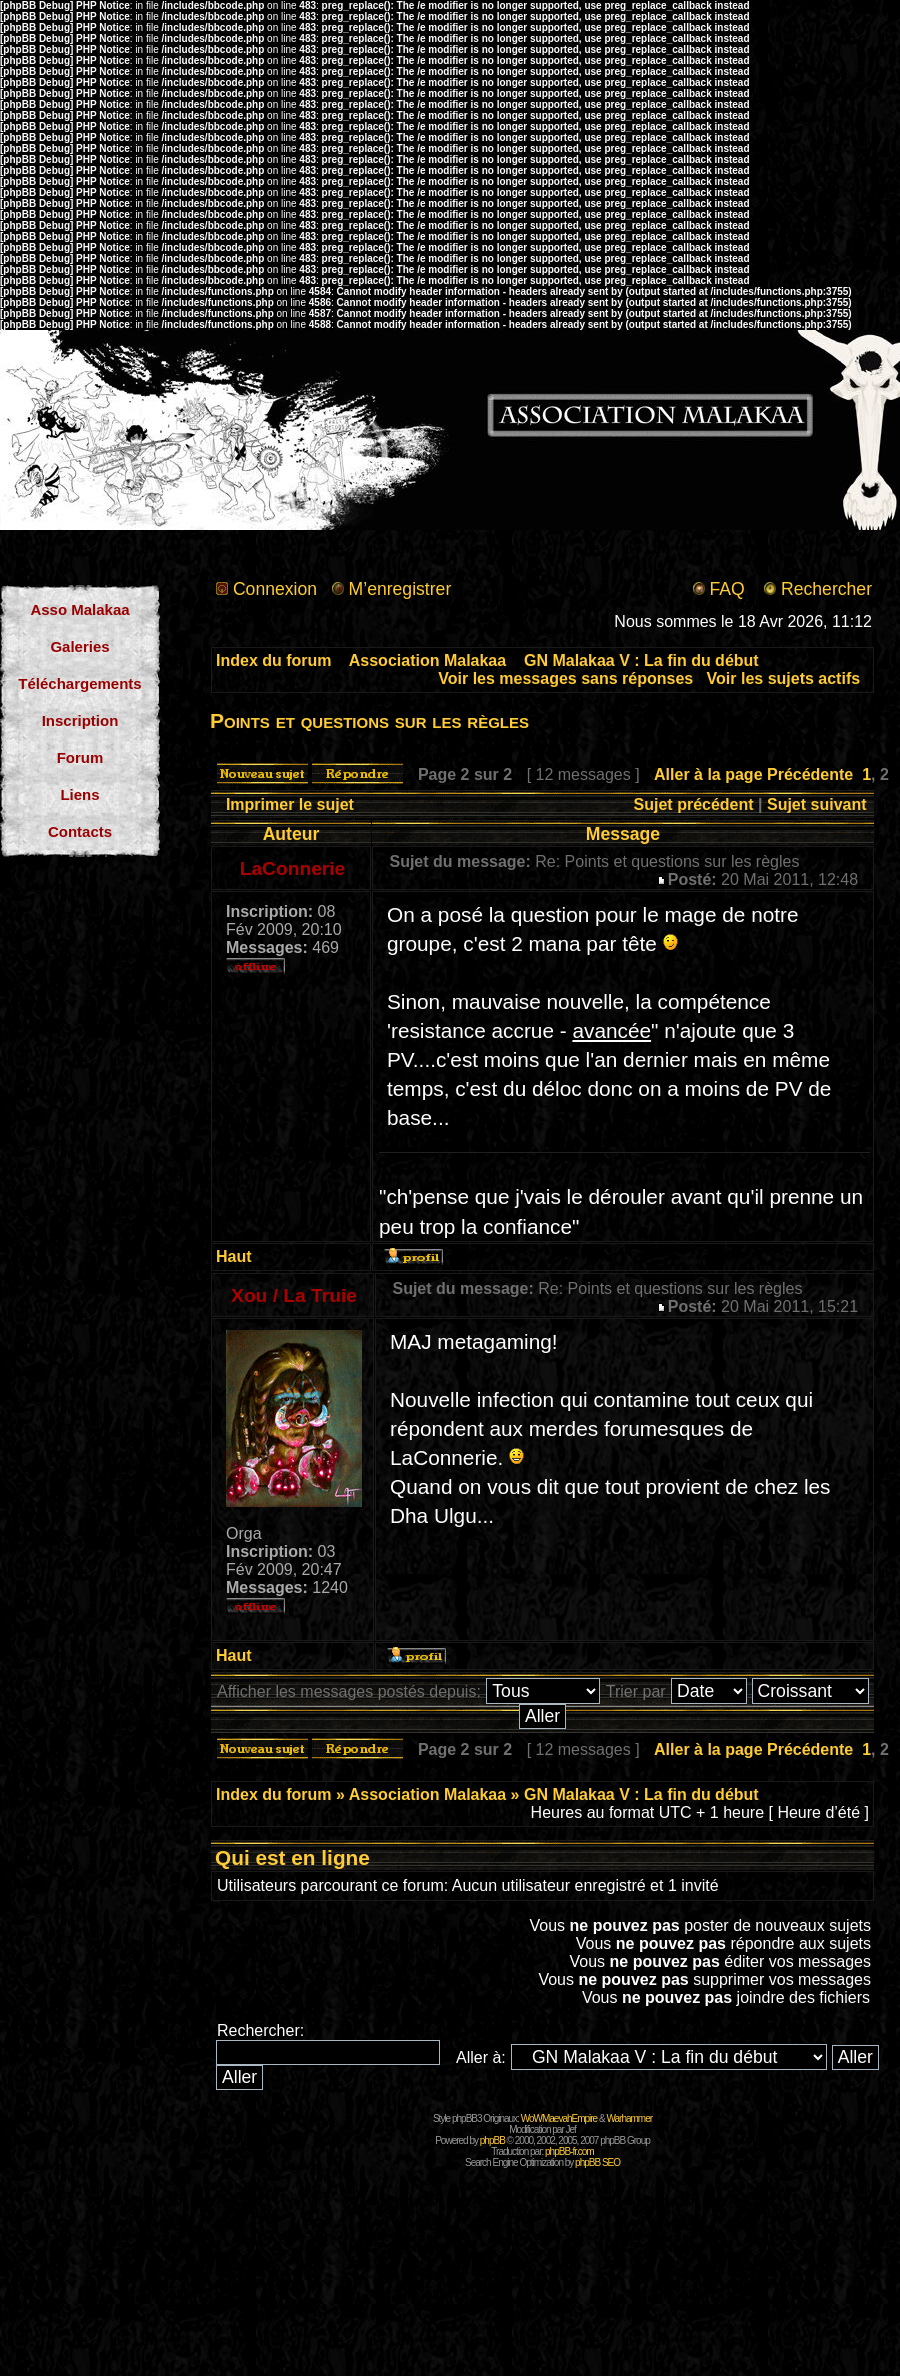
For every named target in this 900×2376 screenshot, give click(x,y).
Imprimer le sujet (290, 804)
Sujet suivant (817, 804)
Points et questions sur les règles (369, 720)
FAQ (726, 589)
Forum (80, 757)
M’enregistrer (400, 589)
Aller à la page (708, 774)
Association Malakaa (427, 660)
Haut (234, 1256)
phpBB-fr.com (569, 2151)
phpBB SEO (597, 2162)
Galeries (79, 646)
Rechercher (826, 589)
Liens (79, 794)
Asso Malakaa (79, 609)
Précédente (810, 774)
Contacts (80, 831)
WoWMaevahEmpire (559, 2118)
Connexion (275, 589)
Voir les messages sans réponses (565, 678)
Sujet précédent (694, 804)
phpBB (492, 2140)
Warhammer (629, 2118)
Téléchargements (79, 683)
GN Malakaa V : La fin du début (641, 660)
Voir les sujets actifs (784, 678)
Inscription (80, 720)
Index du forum (274, 660)
